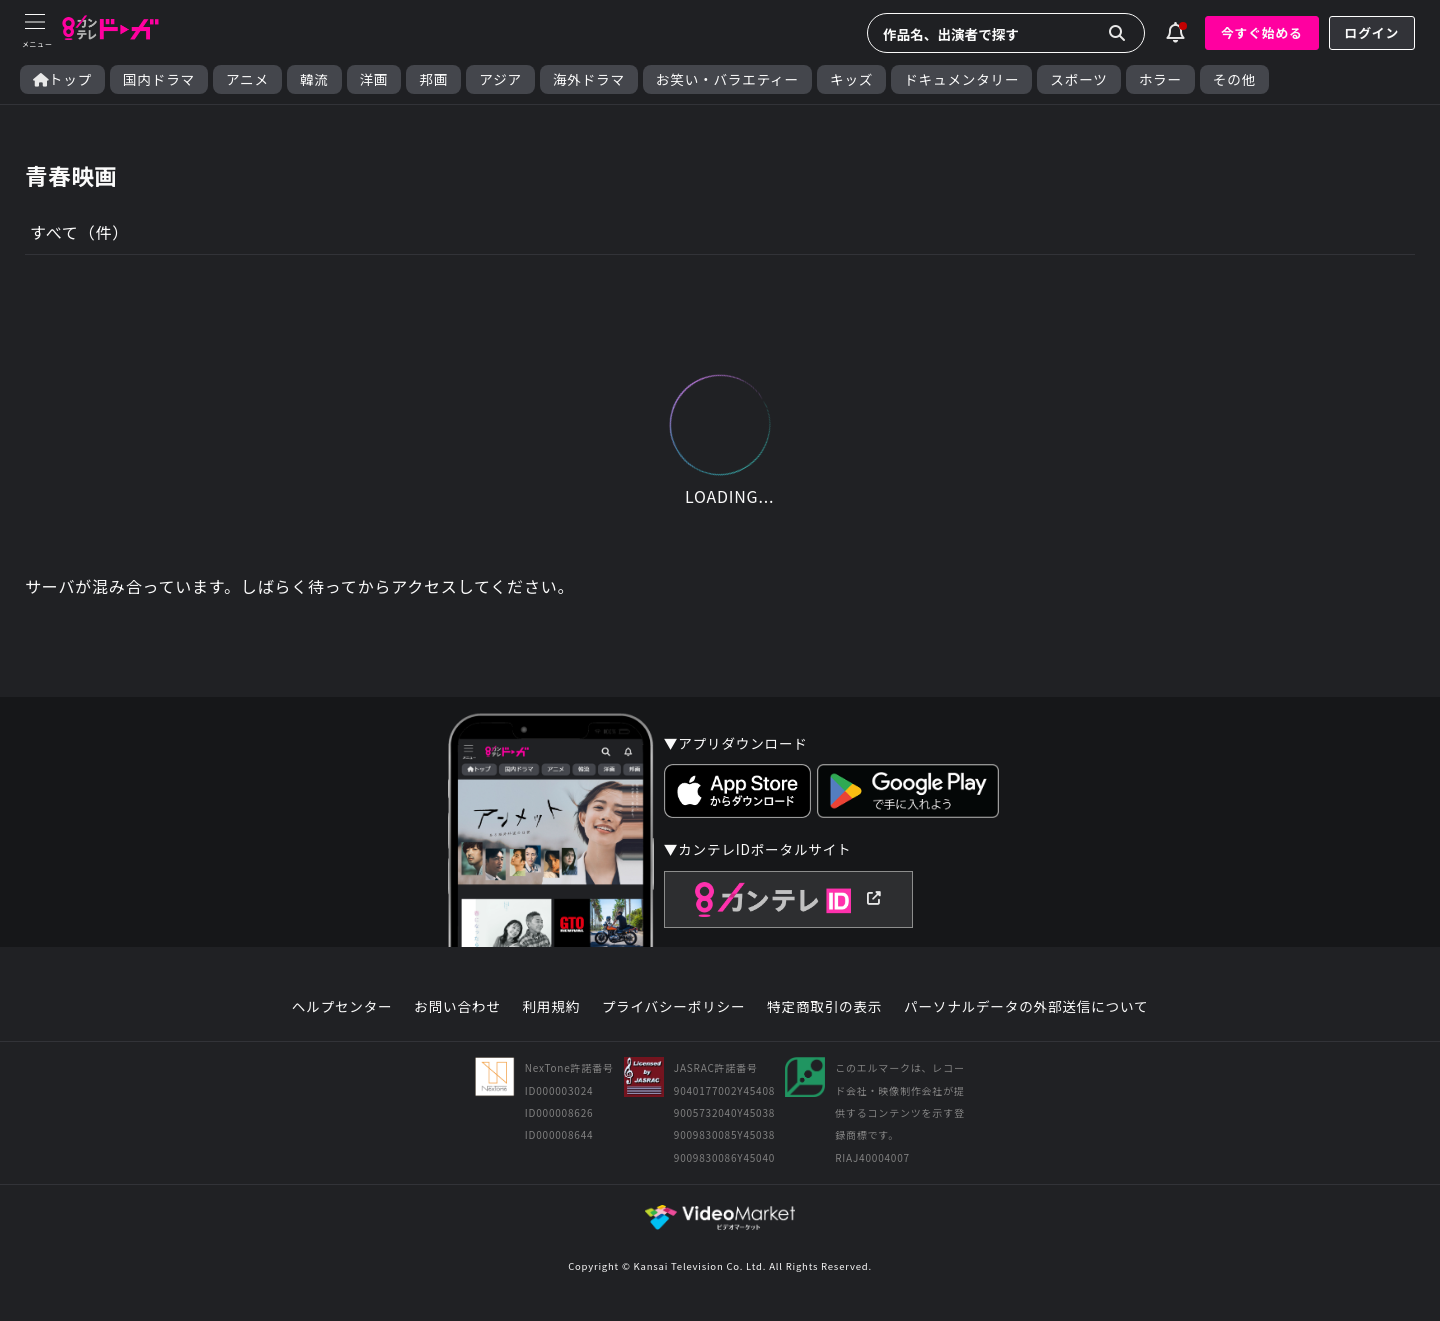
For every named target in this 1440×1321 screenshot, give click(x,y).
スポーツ (1078, 79)
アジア (500, 79)
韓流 (314, 79)
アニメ (247, 79)
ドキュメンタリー (961, 79)
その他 (1234, 79)
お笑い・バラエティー (727, 79)
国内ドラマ (159, 79)
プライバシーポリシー (674, 1007)
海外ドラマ (589, 79)
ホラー (1160, 79)
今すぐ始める (1262, 32)
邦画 (433, 79)
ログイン (1372, 32)
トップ (62, 79)
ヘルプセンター (342, 1007)
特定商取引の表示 (824, 1007)
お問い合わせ (457, 1007)
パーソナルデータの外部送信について (1026, 1007)
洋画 (374, 79)
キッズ (851, 79)
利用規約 (551, 1007)
